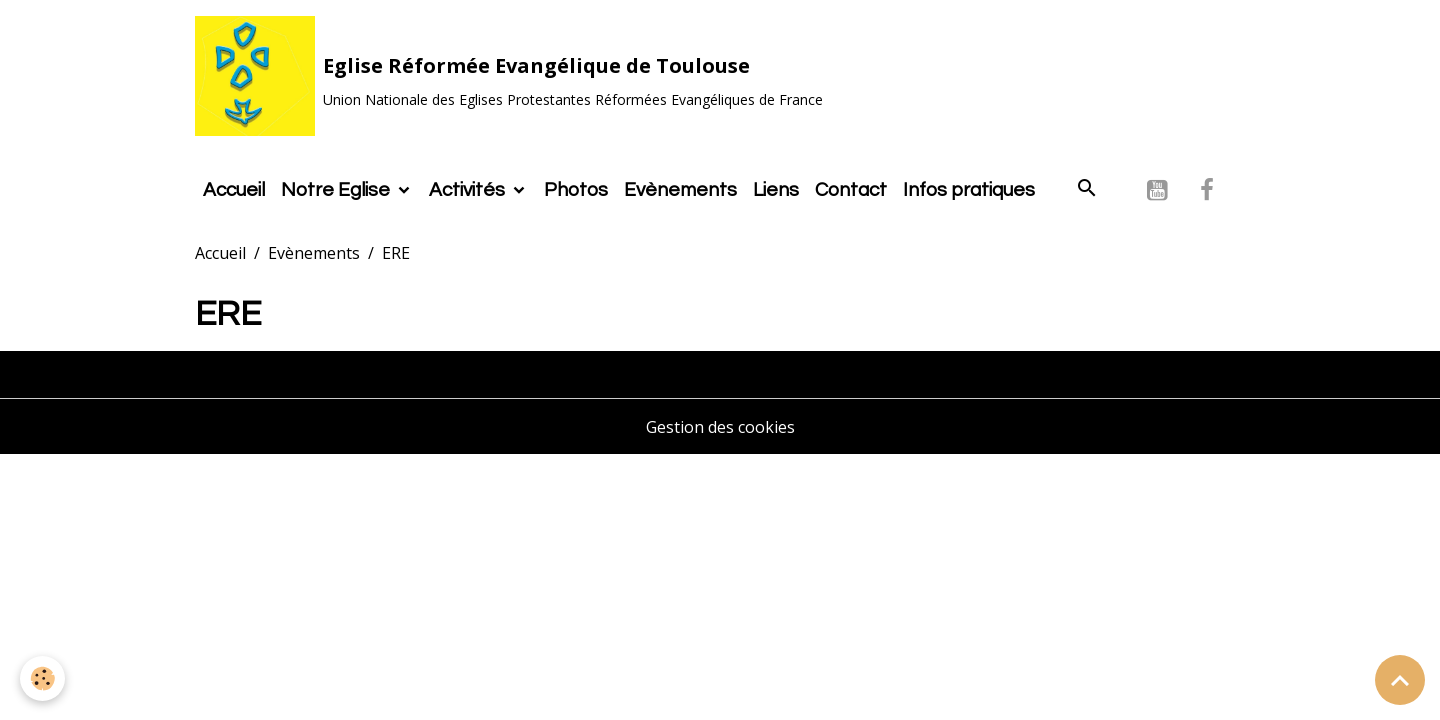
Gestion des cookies (720, 427)
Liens (776, 190)
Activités (469, 190)
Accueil (234, 190)
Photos (576, 190)
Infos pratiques (969, 190)
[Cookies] (42, 678)
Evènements (680, 190)
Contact (851, 190)
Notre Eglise (337, 190)
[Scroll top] (1400, 680)
